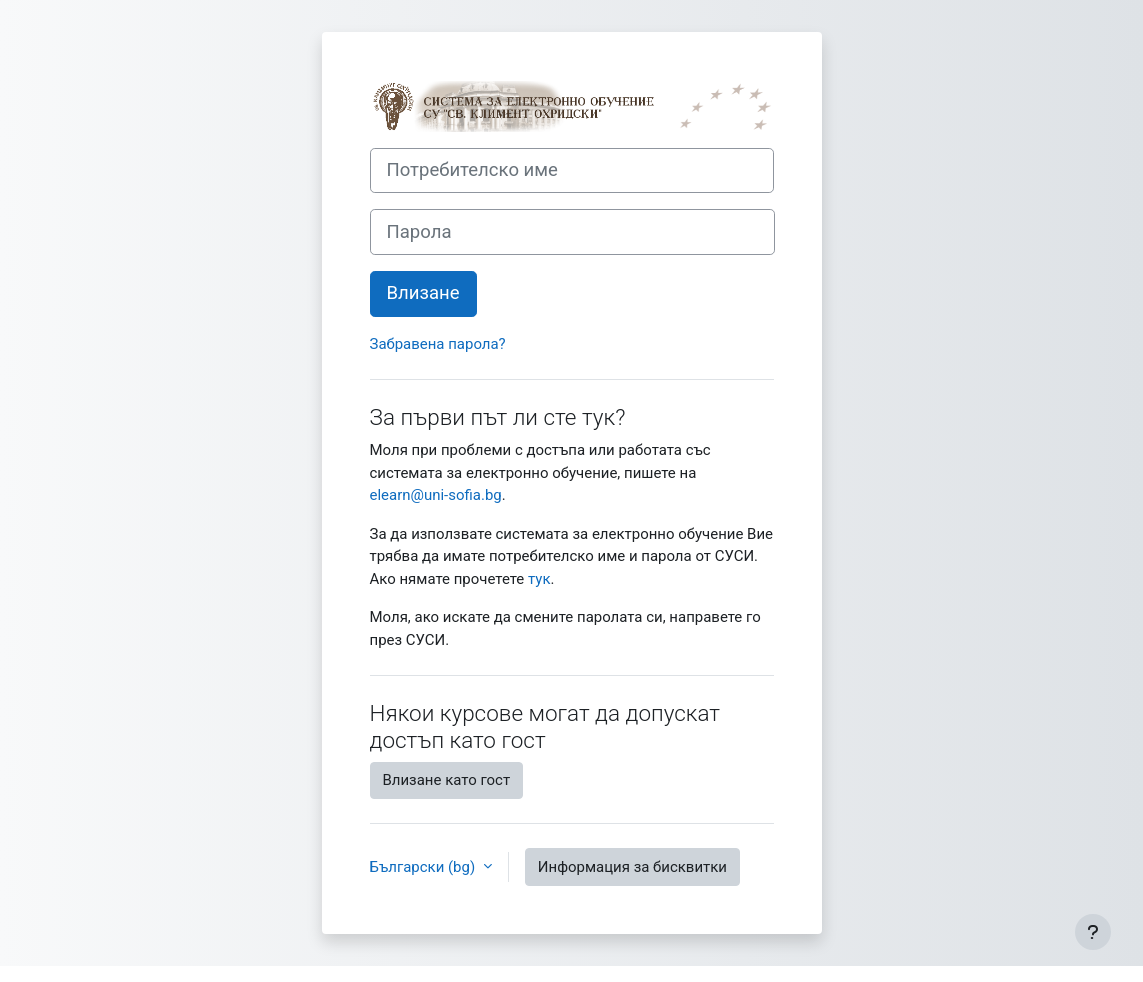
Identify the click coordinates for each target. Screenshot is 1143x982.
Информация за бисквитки (632, 867)
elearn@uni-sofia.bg (436, 495)
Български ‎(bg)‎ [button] (424, 867)
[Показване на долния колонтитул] (1093, 932)
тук (539, 579)
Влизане (423, 293)
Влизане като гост (447, 780)
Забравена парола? (438, 344)
